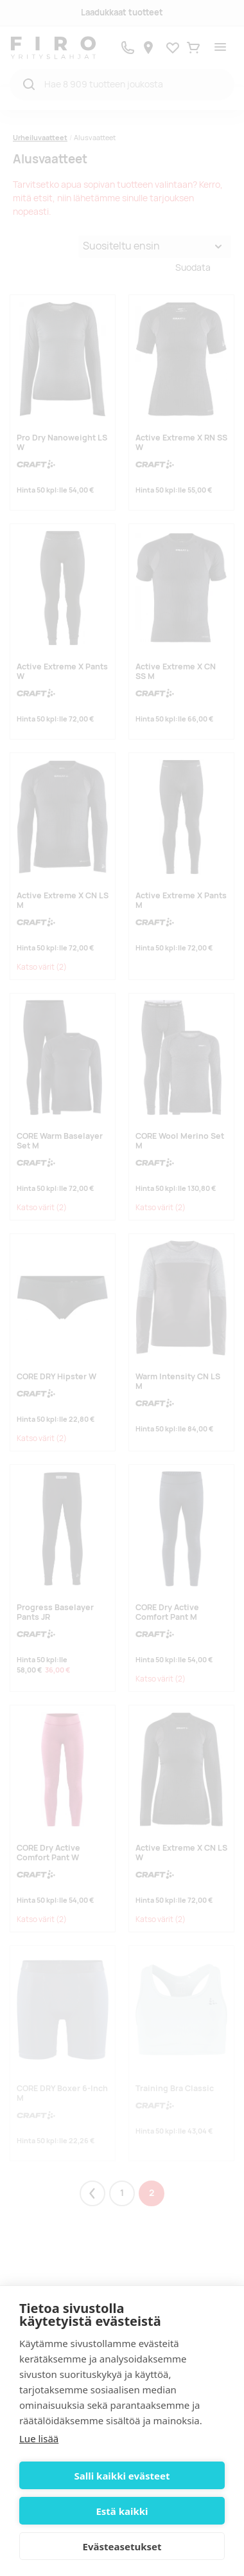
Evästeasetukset (122, 2546)
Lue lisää (38, 2438)
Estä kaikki (122, 2511)
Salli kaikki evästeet (122, 2475)
